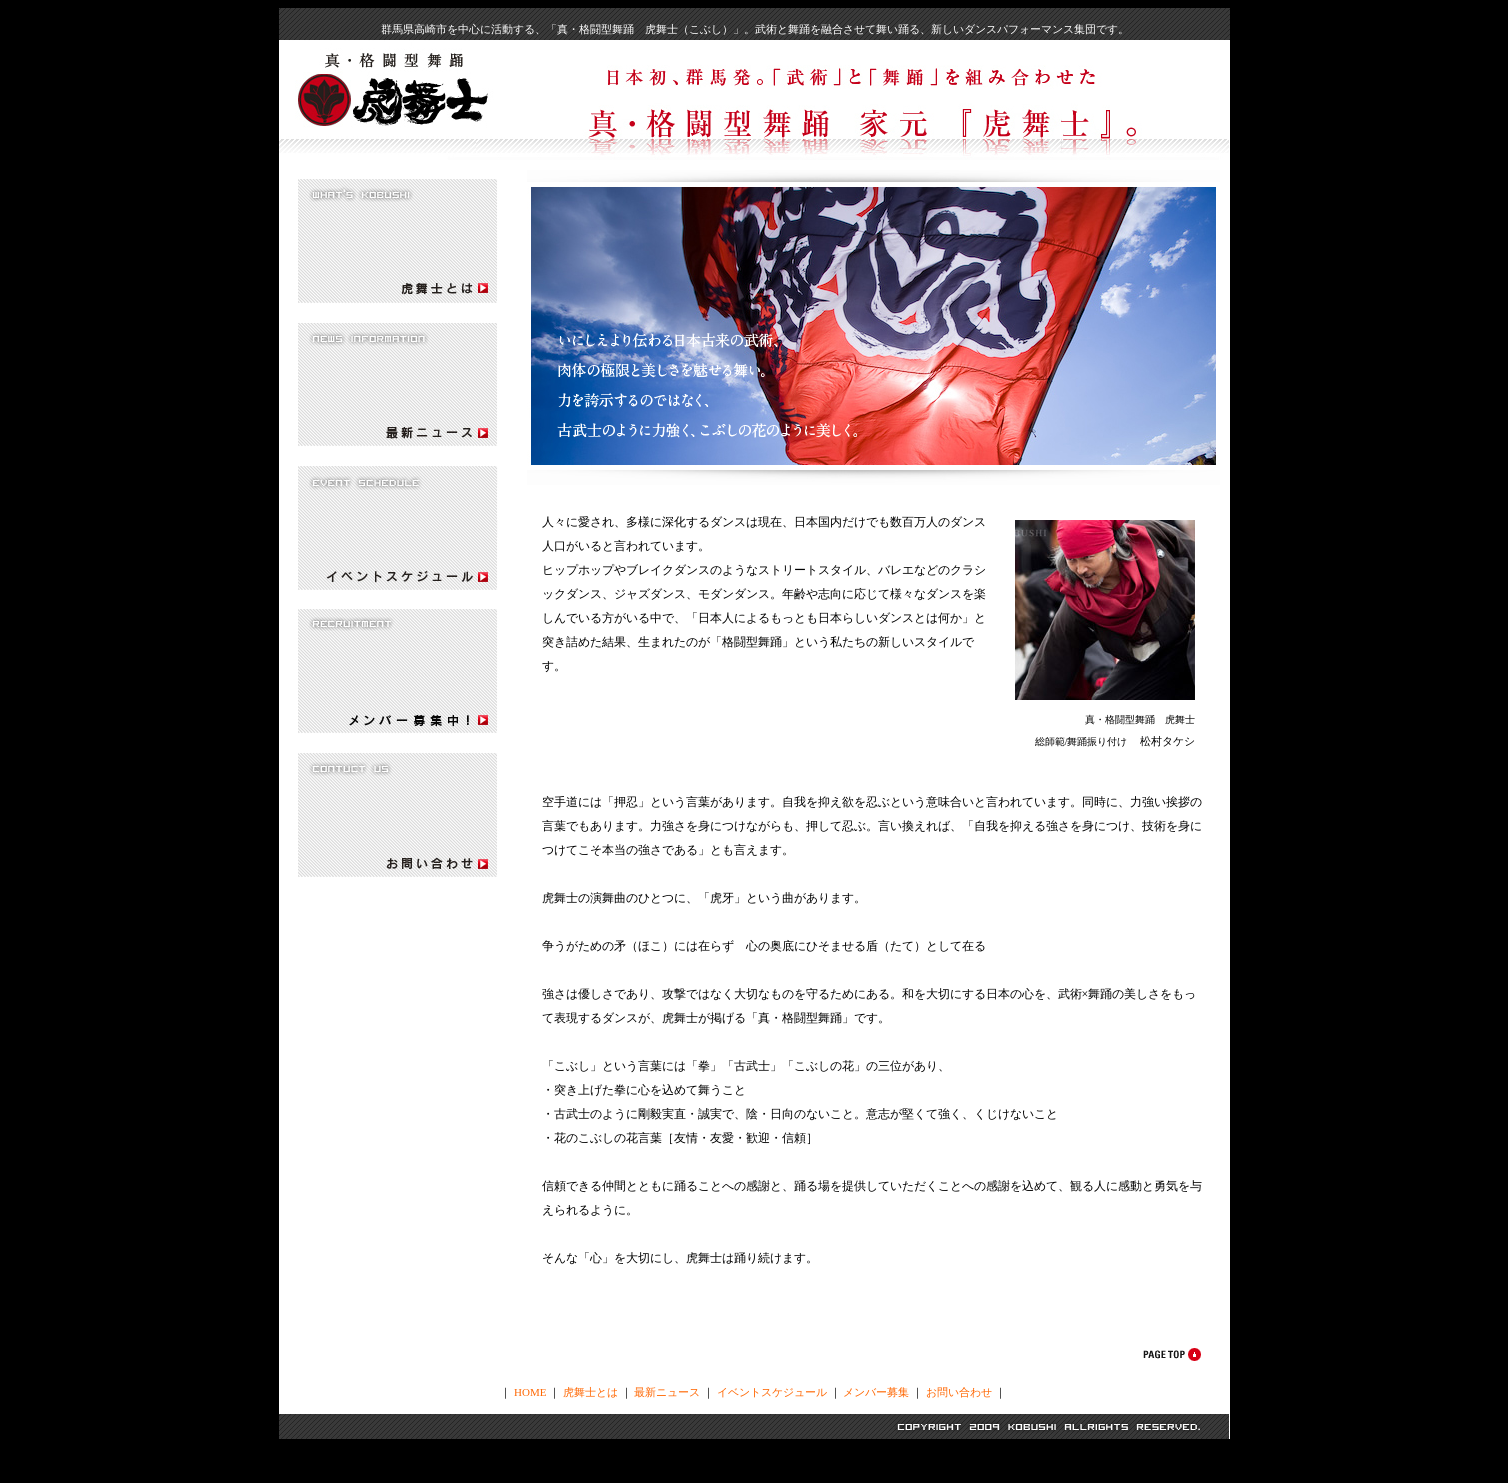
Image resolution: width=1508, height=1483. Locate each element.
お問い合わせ (959, 1392)
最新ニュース (667, 1392)
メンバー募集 (876, 1392)
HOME (530, 1392)
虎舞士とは (590, 1392)
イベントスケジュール (772, 1392)
